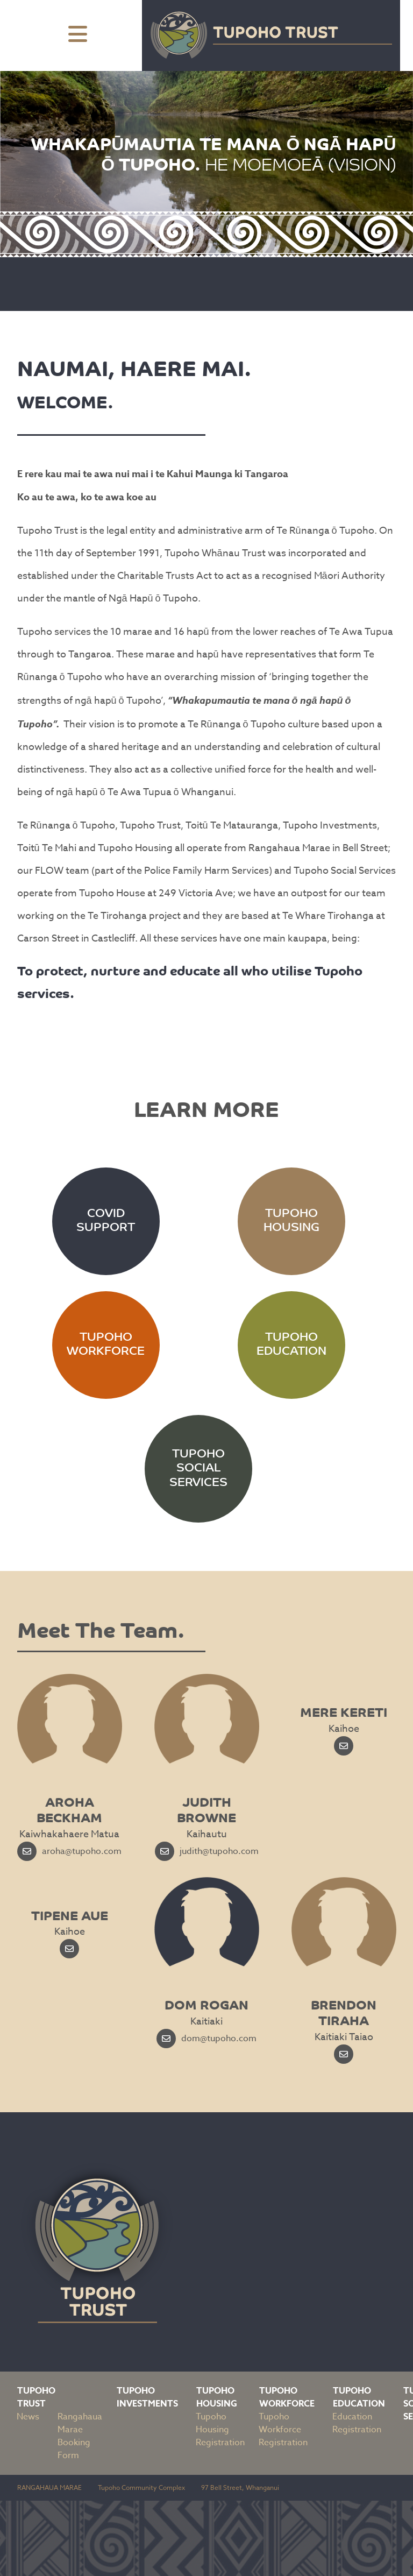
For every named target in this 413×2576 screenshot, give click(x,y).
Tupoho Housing (216, 2397)
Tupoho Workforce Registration (283, 2429)
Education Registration (356, 2423)
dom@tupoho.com (206, 2038)
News (28, 2416)
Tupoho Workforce (287, 2397)
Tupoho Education (359, 2397)
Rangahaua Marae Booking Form (80, 2436)
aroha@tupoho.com (69, 1851)
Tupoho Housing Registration (220, 2429)
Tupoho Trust (36, 2397)
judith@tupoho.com (207, 1851)
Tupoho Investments (147, 2397)
